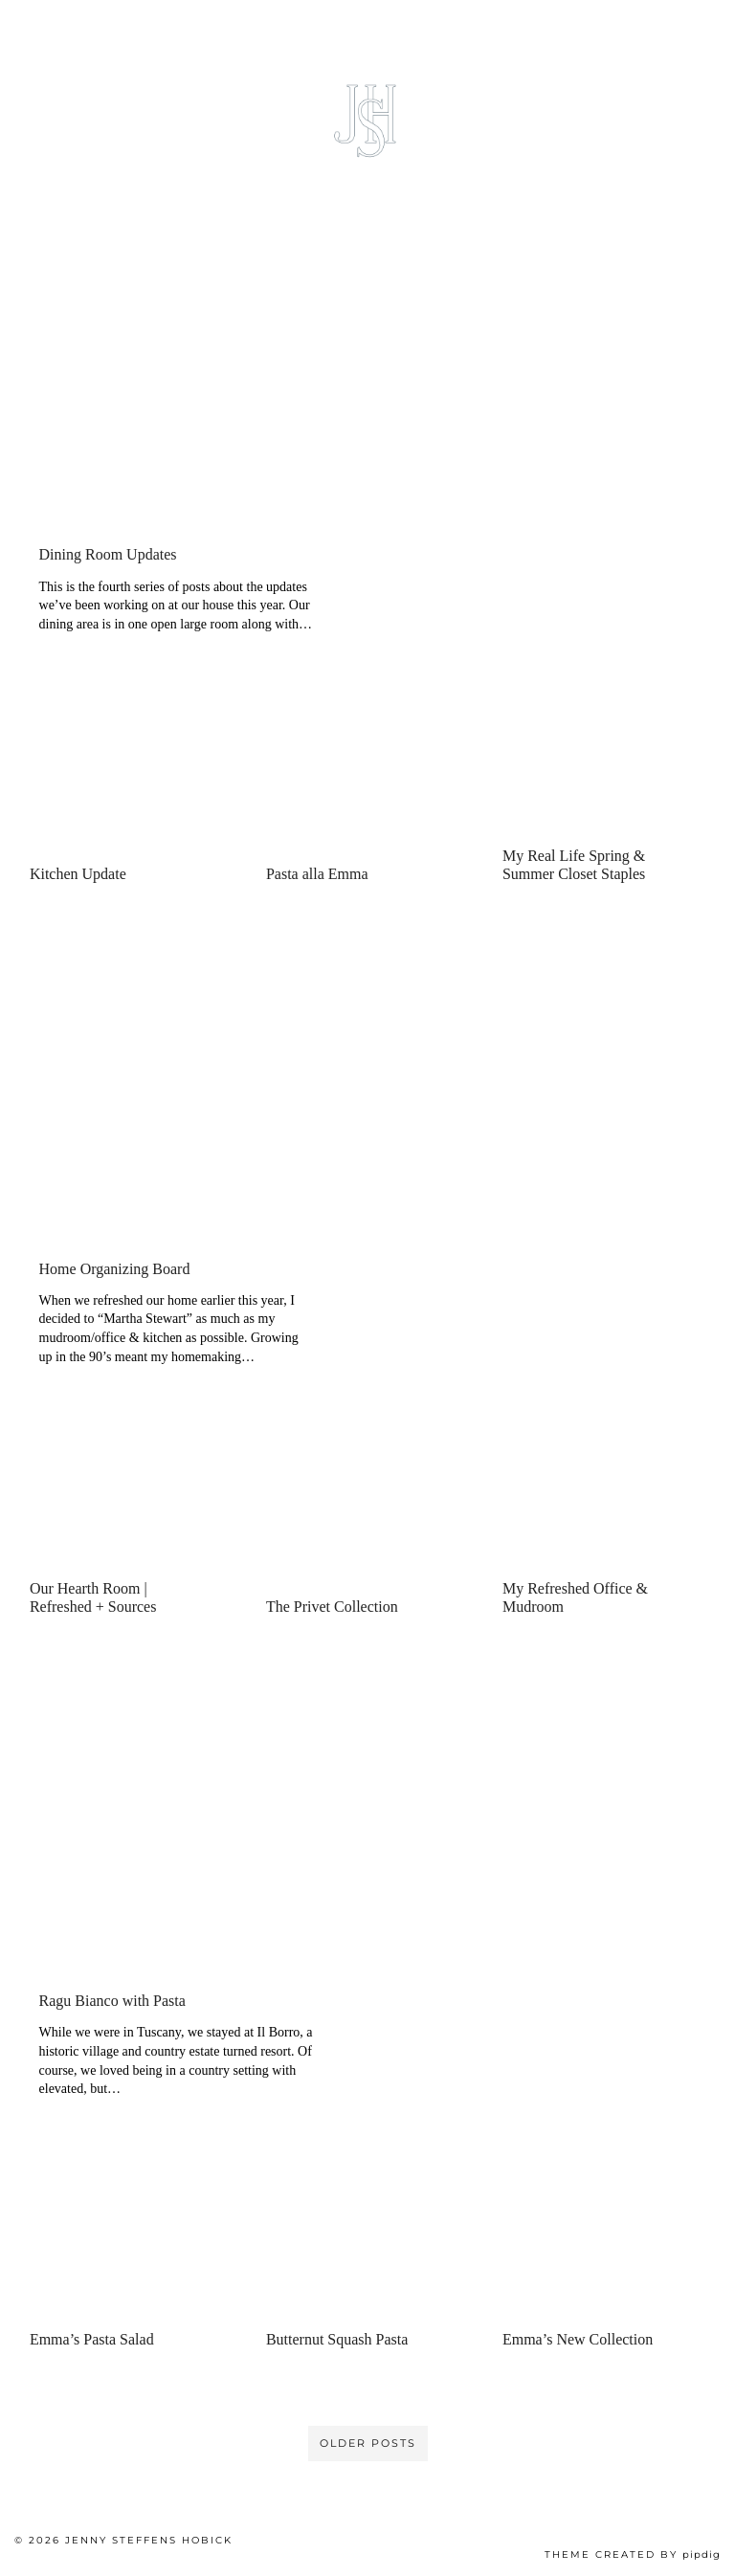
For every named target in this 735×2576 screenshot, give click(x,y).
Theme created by (633, 2554)
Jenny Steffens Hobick (149, 2540)
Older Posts (368, 2443)
